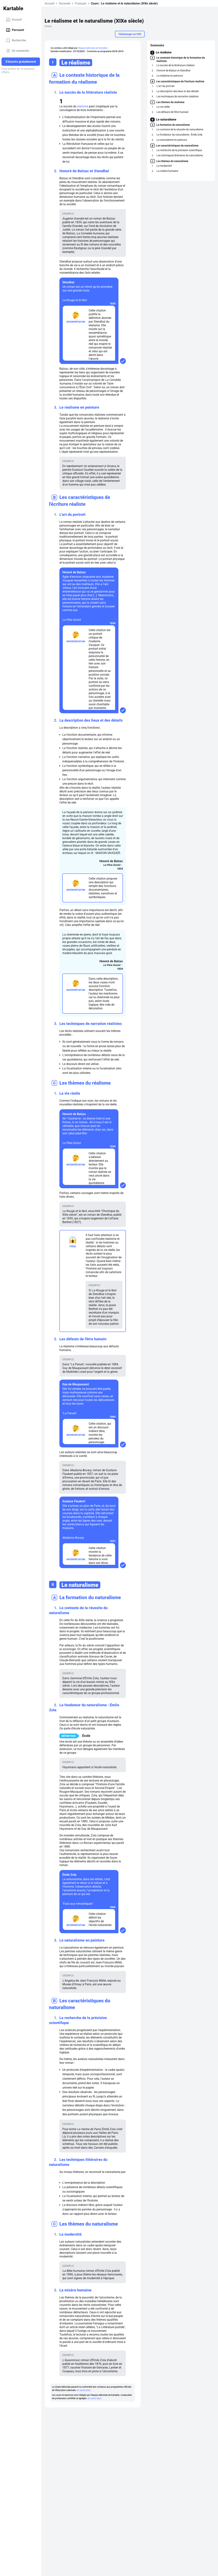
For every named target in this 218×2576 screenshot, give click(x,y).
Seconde (65, 3)
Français (80, 3)
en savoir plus (83, 2390)
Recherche (16, 40)
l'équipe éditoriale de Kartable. (93, 48)
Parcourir (15, 30)
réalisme (82, 106)
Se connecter (17, 51)
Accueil (14, 19)
